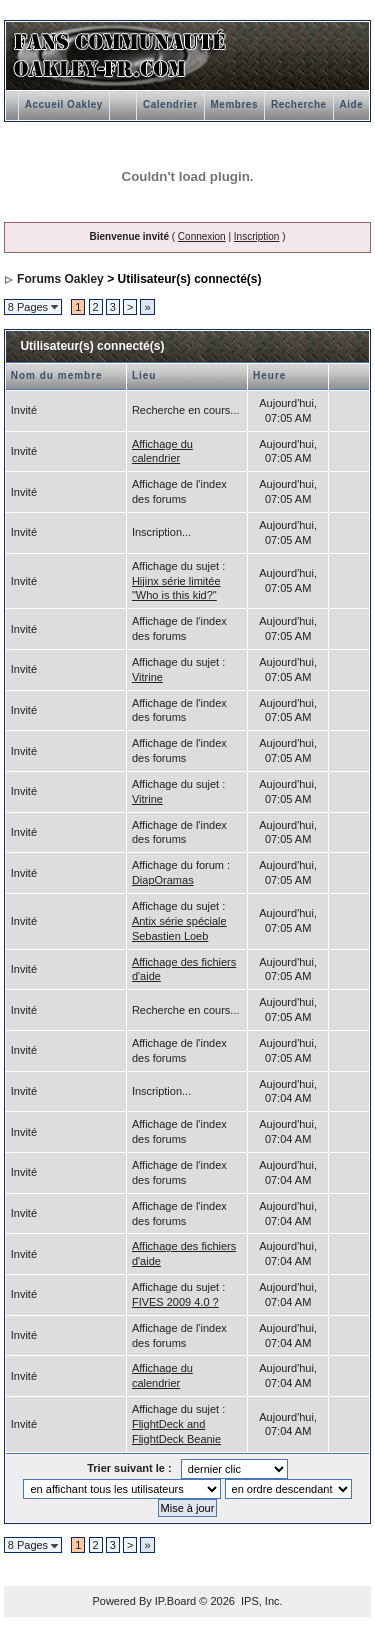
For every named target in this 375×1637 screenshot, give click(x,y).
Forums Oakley (60, 279)
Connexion (202, 236)
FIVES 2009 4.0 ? (175, 1302)
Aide (352, 104)
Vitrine (147, 677)
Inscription (257, 236)
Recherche (299, 104)
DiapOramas (163, 880)
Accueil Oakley (64, 104)
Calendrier (170, 104)
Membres (234, 104)
